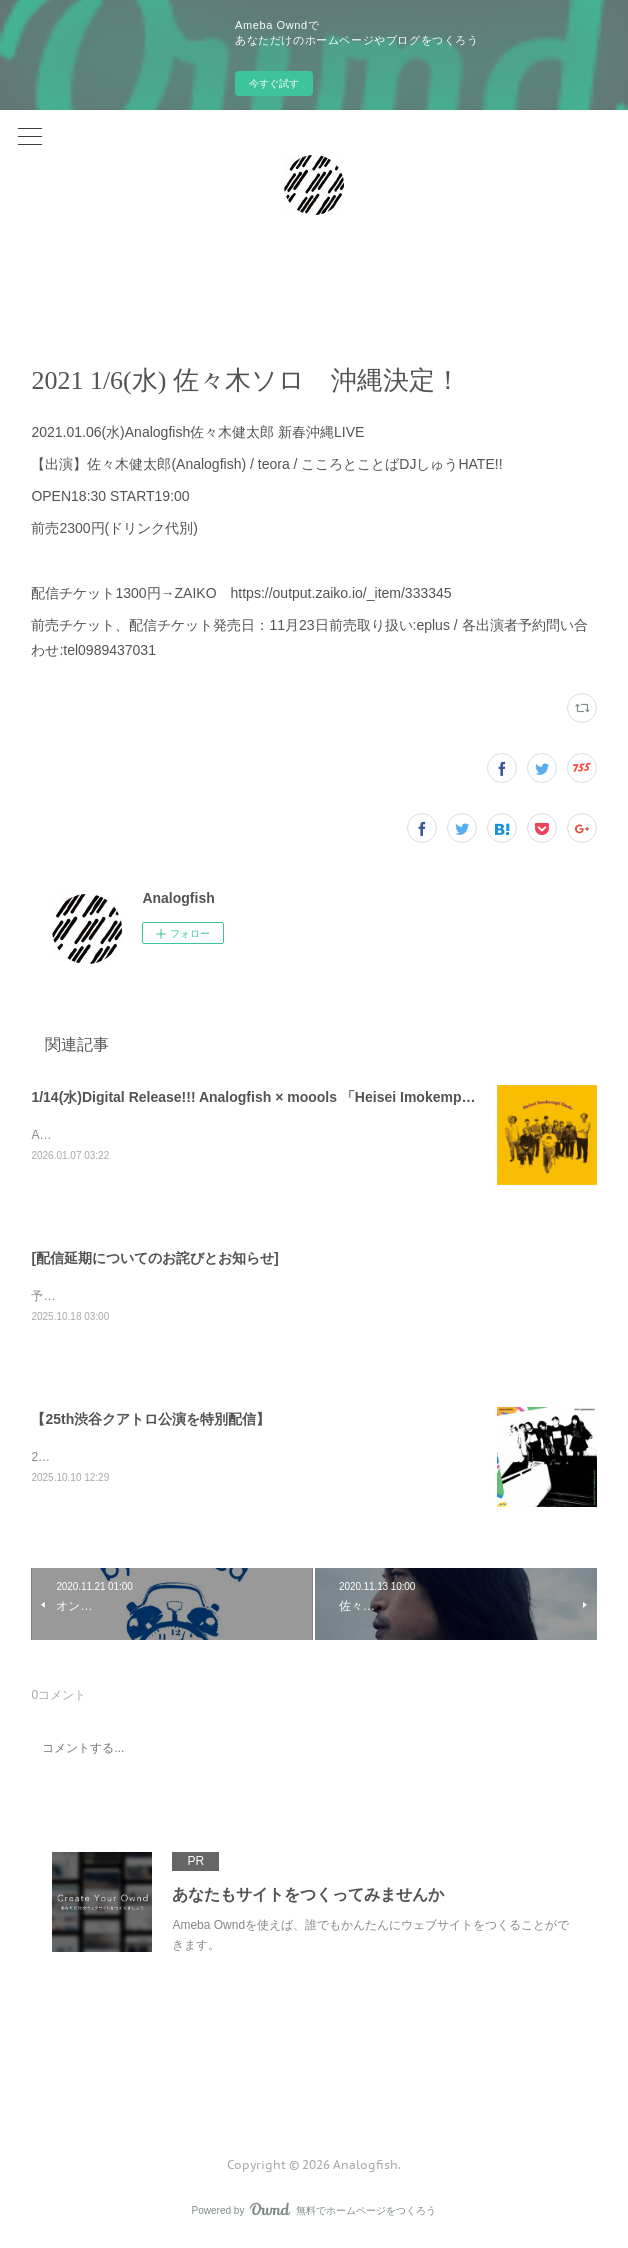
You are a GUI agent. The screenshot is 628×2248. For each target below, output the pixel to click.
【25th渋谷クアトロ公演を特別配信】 (150, 1421)
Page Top (314, 2087)
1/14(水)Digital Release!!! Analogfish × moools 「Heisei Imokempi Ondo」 (275, 1097)
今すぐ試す (274, 83)
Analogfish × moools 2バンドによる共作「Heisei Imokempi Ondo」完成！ (229, 1135)
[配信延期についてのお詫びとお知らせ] (154, 1258)
